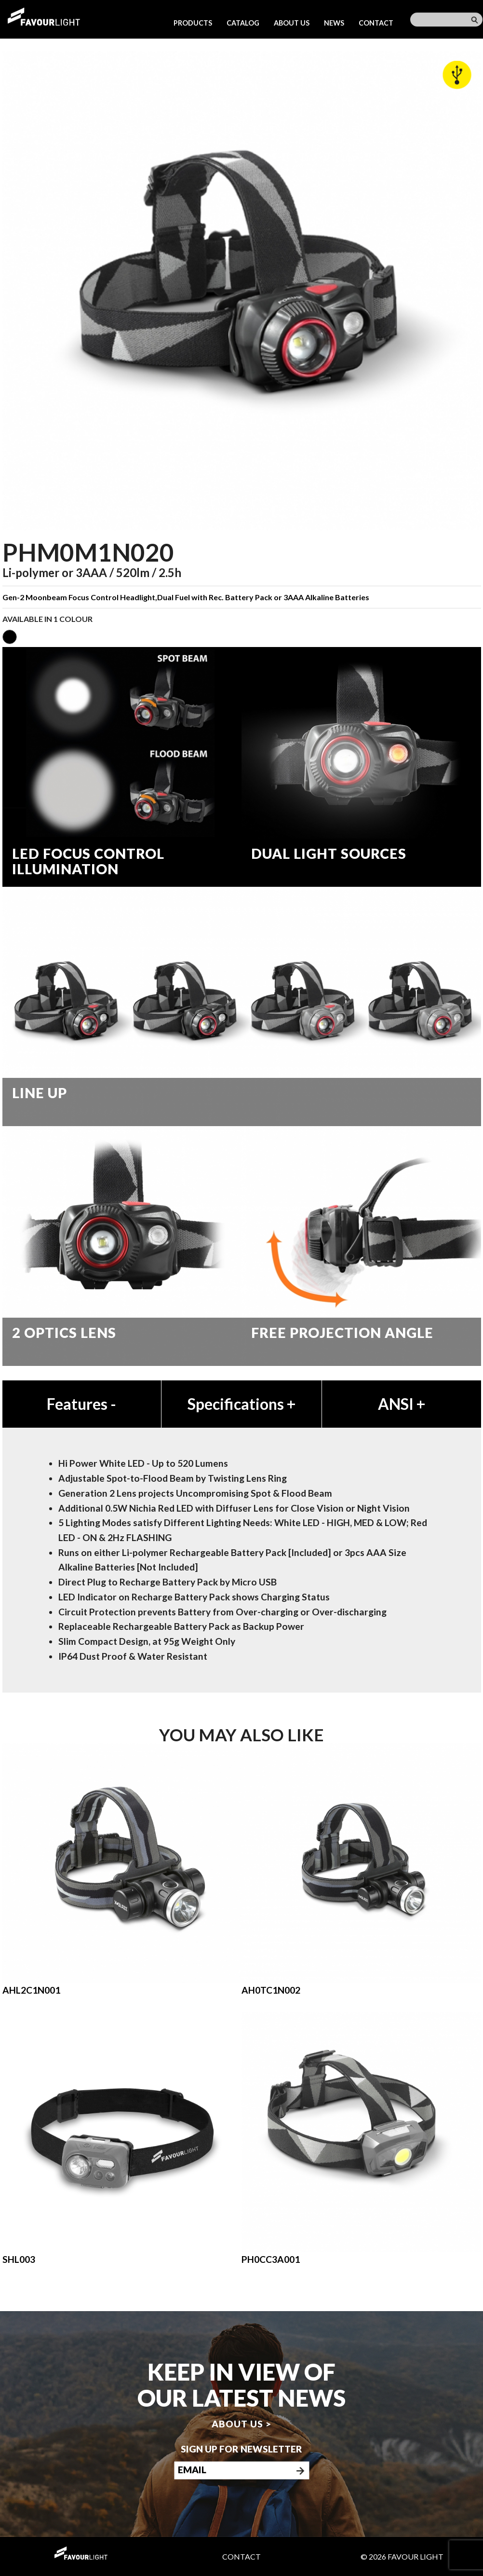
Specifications (241, 1403)
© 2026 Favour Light (402, 2556)
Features (81, 1403)
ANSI (401, 1403)
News (334, 23)
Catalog (243, 23)
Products (193, 23)
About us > (241, 2423)
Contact (376, 23)
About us (291, 23)
